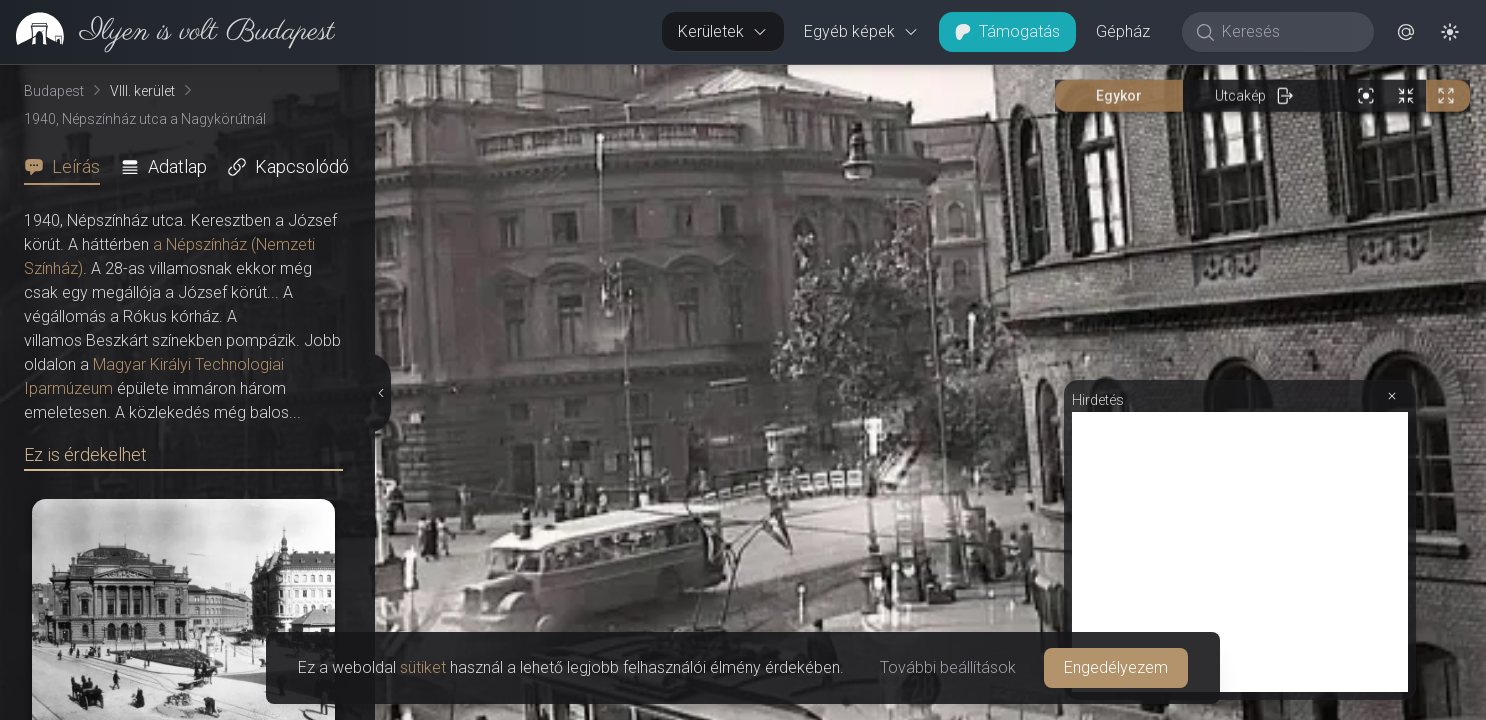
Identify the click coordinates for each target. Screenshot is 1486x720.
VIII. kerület (142, 91)
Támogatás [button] (1007, 31)
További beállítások (948, 667)
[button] (1406, 32)
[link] (167, 32)
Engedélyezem (1116, 667)
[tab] (68, 167)
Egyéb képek (861, 31)
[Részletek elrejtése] (382, 393)
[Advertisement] (1240, 552)
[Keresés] (1288, 32)
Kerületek (723, 31)
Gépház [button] (1123, 31)
